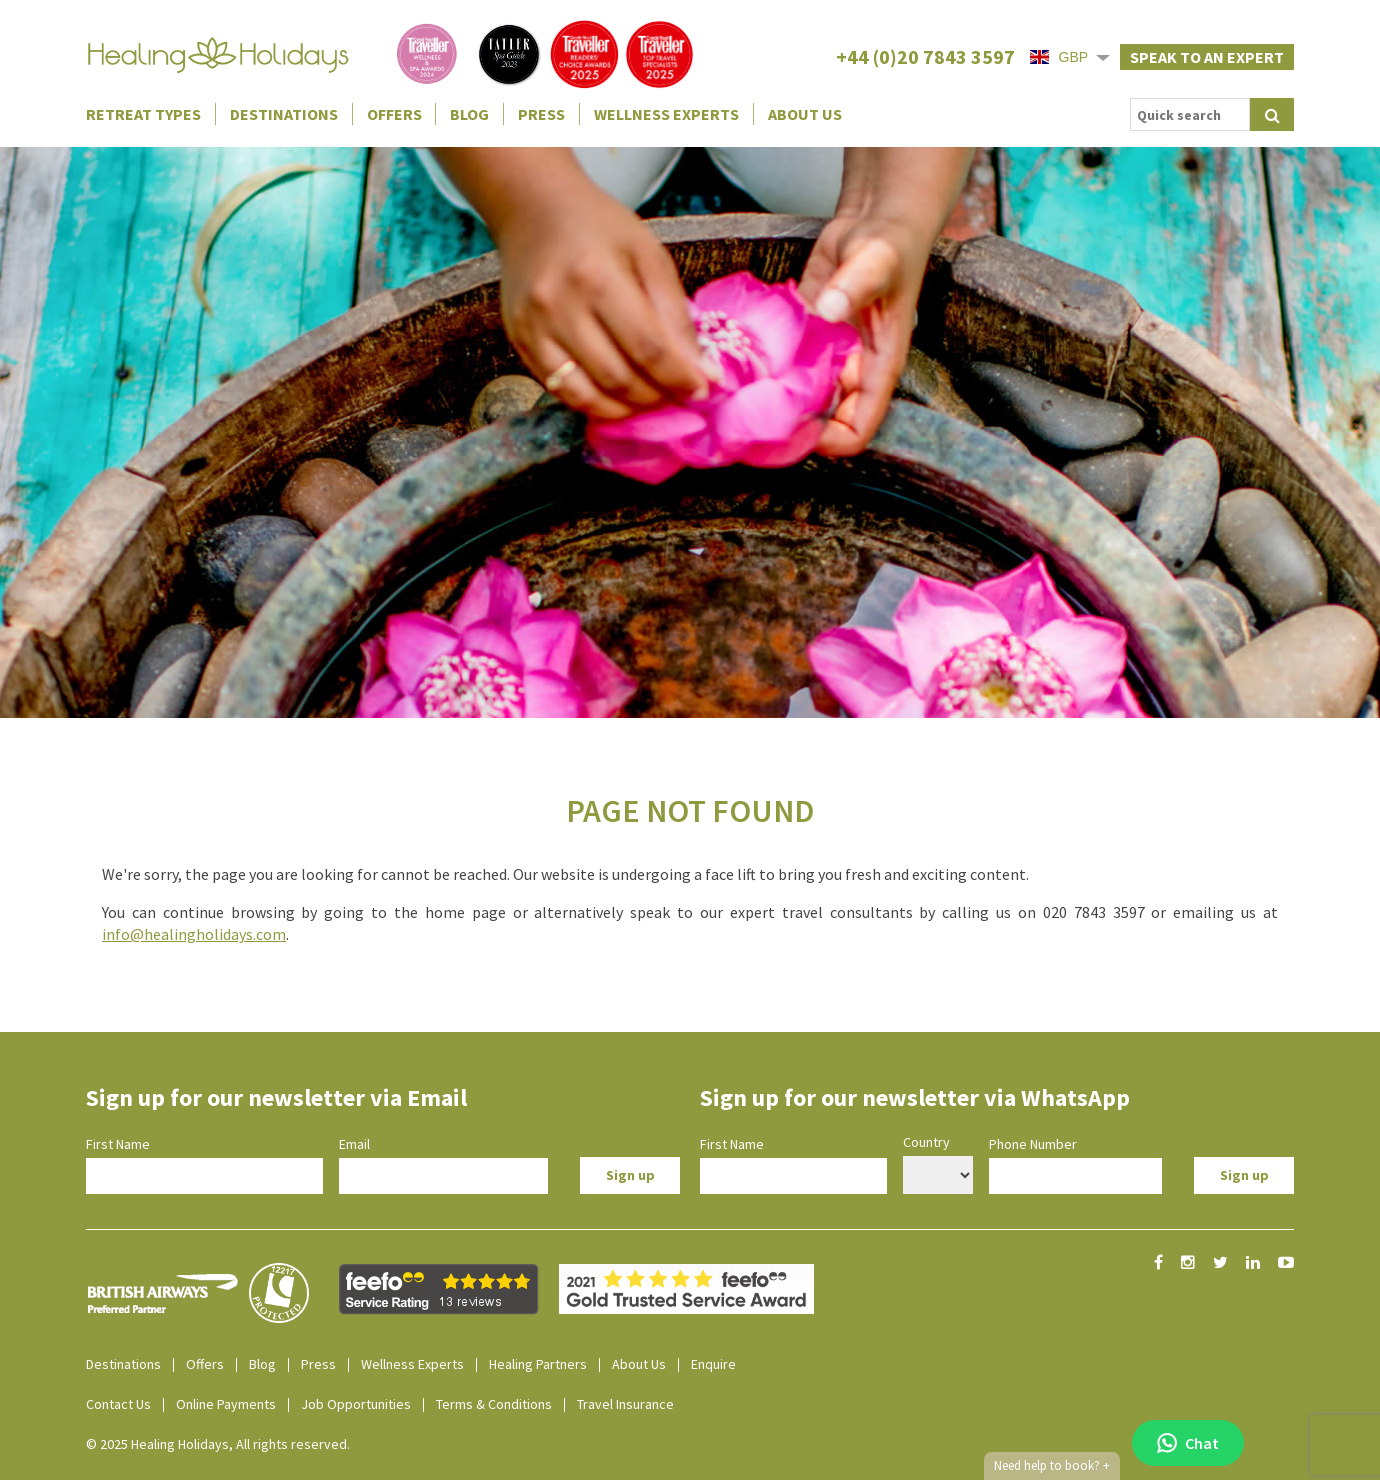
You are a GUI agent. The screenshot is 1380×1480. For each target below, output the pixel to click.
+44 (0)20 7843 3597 (925, 56)
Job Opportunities (356, 1404)
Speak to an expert (1207, 57)
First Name (118, 1144)
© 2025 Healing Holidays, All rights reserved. (218, 1444)
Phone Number (1033, 1144)
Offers (394, 114)
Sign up (630, 1175)
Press (541, 114)
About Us (805, 114)
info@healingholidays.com (194, 934)
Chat (1188, 1443)
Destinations (284, 114)
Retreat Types (143, 114)
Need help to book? (1052, 1466)
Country (926, 1142)
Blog (469, 114)
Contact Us (118, 1404)
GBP (1059, 57)
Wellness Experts (666, 114)
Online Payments (226, 1404)
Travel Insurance (625, 1404)
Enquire (713, 1364)
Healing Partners (538, 1364)
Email (354, 1144)
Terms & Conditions (494, 1404)
